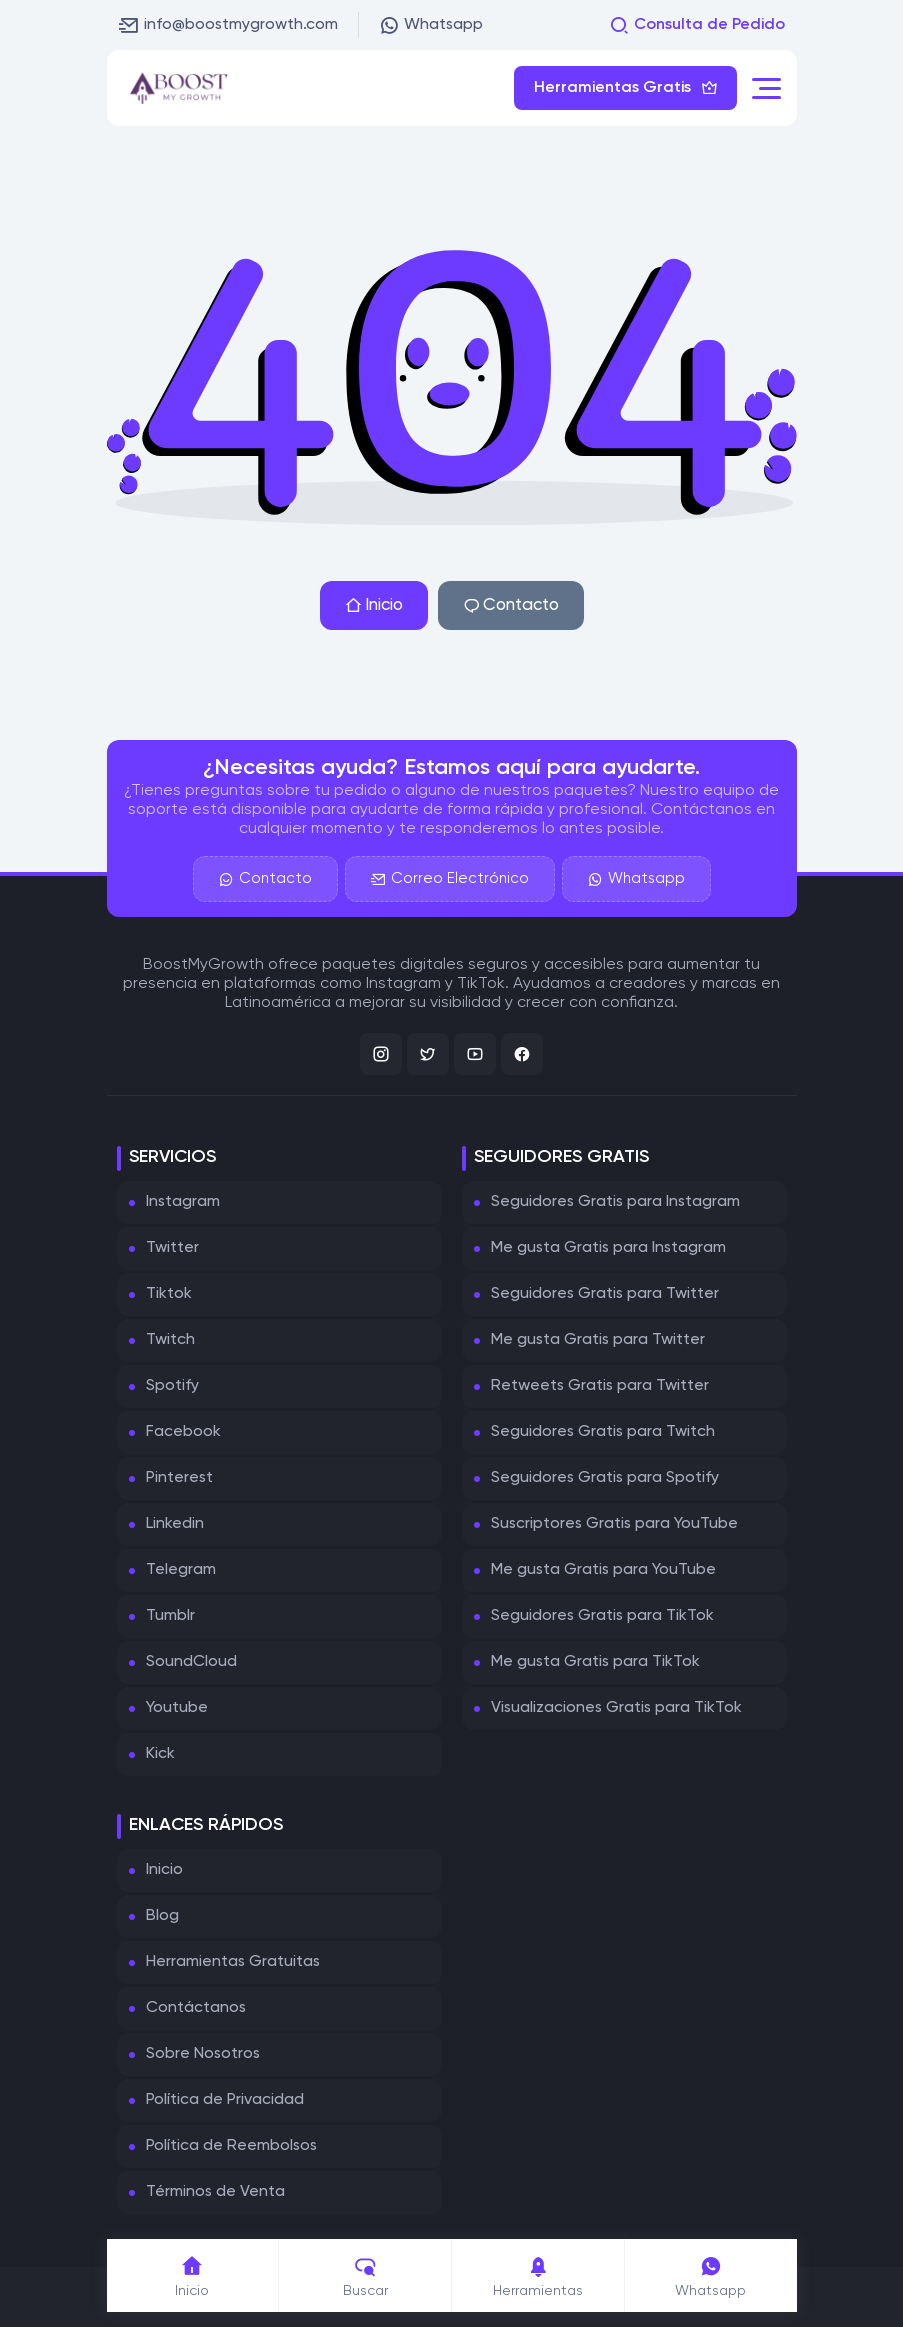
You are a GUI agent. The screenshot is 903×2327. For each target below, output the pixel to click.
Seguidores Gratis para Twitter (605, 1294)
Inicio (374, 605)
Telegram (181, 1570)
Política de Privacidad (225, 2100)
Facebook (183, 1432)
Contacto (511, 605)
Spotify (172, 1386)
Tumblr (170, 1616)
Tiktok (169, 1294)
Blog (162, 1916)
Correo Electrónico (450, 879)
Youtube (177, 1708)
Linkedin (175, 1524)
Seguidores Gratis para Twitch (603, 1432)
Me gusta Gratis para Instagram (608, 1248)
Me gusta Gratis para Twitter (598, 1340)
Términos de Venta (215, 2192)
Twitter (172, 1248)
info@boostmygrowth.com (228, 25)
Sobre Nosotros (203, 2054)
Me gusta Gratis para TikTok (595, 1662)
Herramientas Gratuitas (233, 1962)
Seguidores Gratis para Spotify (605, 1478)
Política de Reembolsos (231, 2146)
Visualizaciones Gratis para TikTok (616, 1708)
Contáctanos (196, 2008)
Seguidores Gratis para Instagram (615, 1202)
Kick (160, 1754)
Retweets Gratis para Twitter (600, 1386)
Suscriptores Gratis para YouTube (614, 1524)
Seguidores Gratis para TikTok (602, 1616)
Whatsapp (431, 25)
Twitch (170, 1340)
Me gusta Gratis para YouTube (603, 1570)
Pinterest (179, 1478)
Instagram (183, 1202)
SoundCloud (191, 1662)
